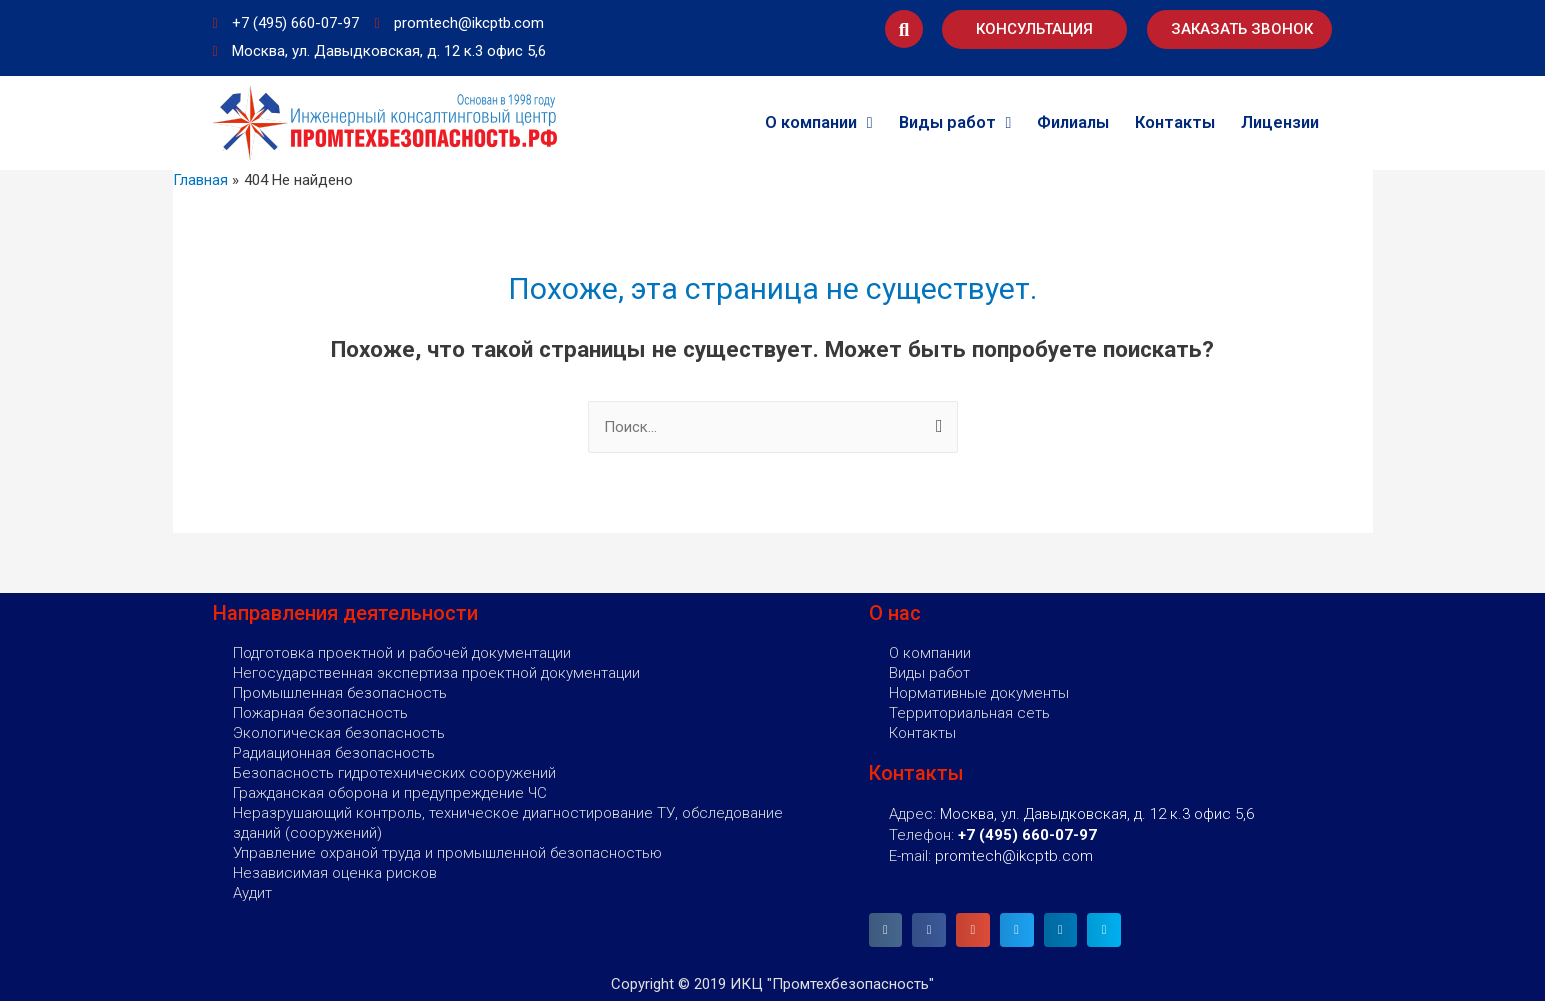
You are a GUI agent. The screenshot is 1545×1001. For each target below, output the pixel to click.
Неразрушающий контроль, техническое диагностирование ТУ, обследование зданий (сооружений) (508, 823)
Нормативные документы (979, 693)
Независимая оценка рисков (335, 873)
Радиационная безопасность (334, 753)
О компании (819, 123)
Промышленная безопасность (340, 693)
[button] (1034, 29)
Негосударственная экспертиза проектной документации (436, 673)
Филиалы (1073, 122)
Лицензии (1280, 122)
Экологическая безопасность (339, 733)
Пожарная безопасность (320, 713)
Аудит (252, 893)
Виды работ (955, 123)
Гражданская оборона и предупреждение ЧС (390, 793)
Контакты (1175, 122)
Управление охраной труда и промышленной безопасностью (447, 853)
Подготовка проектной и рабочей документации (402, 653)
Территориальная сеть (969, 713)
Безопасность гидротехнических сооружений (394, 773)
